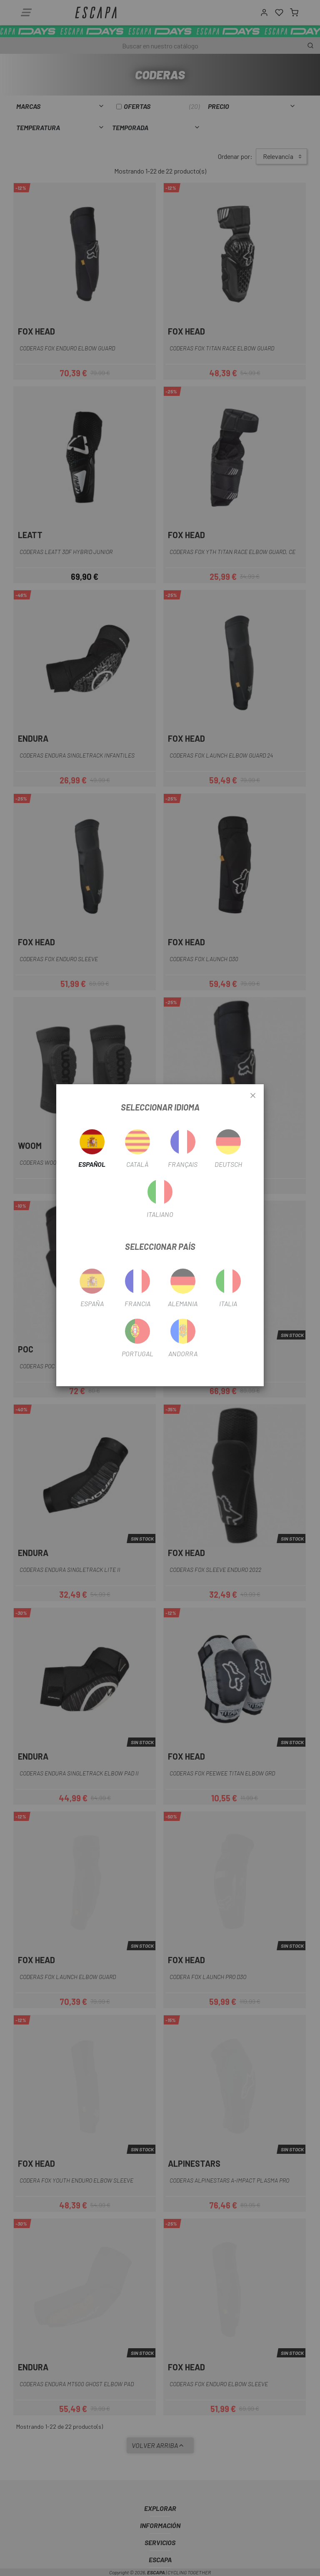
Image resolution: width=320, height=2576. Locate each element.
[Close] (253, 1096)
